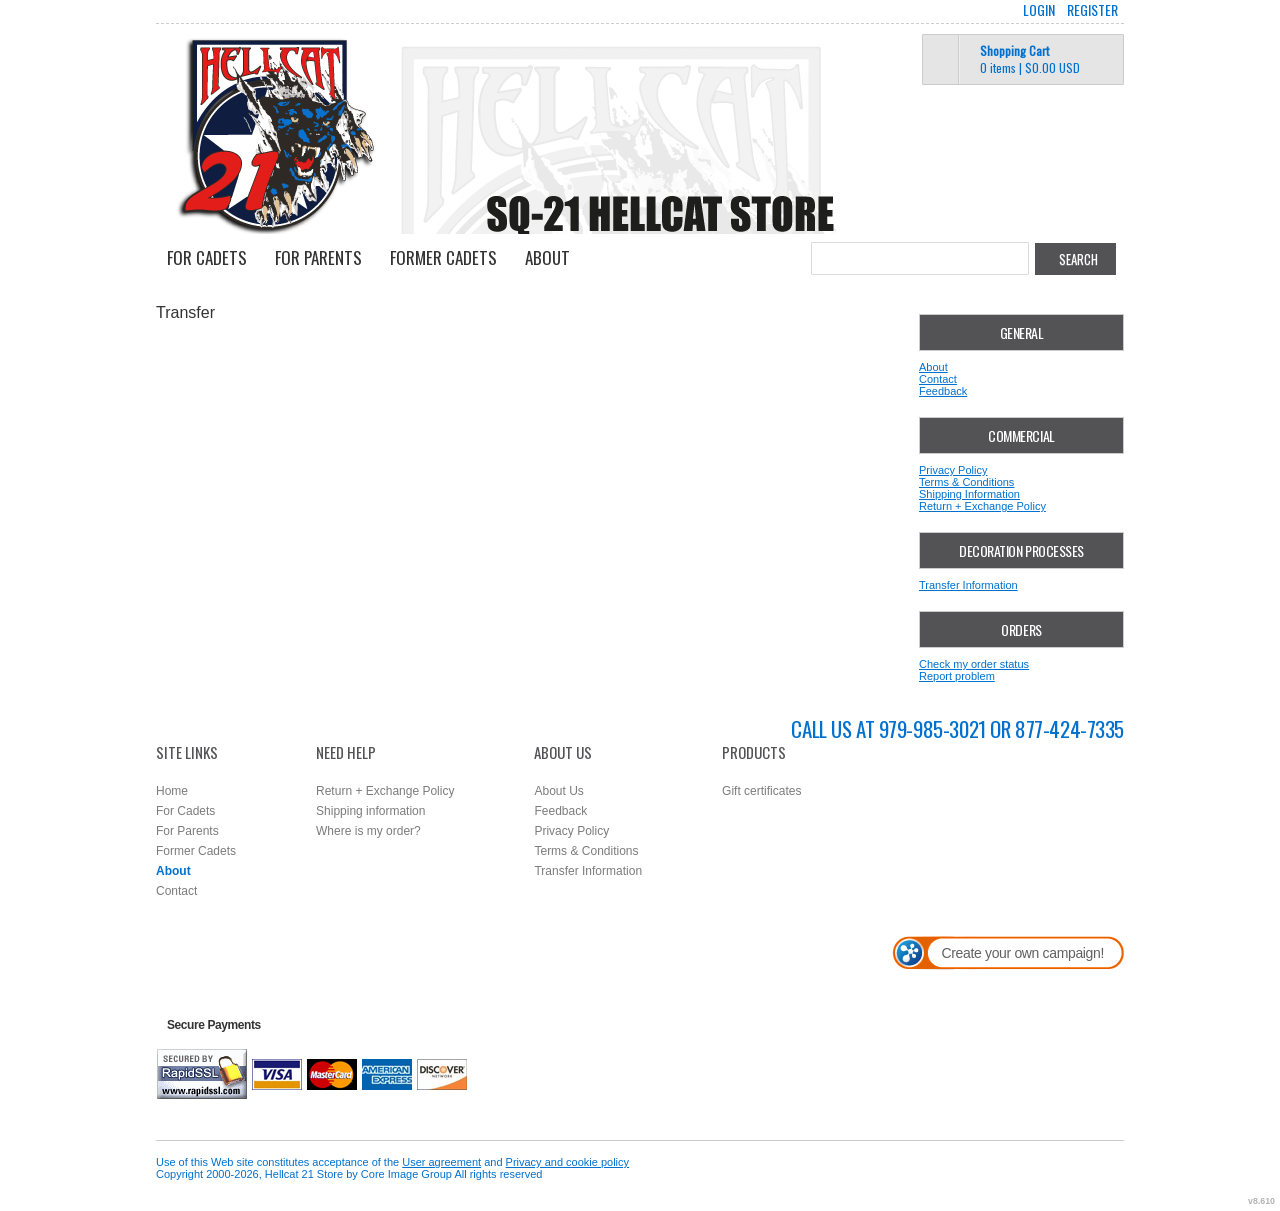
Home (172, 791)
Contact (938, 379)
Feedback (943, 391)
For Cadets (207, 257)
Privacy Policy (953, 470)
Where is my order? (368, 831)
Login (1039, 10)
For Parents (318, 257)
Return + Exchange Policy (982, 506)
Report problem (957, 676)
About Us (558, 791)
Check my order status (974, 664)
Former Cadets (443, 257)
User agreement (441, 1162)
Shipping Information (969, 494)
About (547, 257)
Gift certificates (761, 791)
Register (1092, 10)
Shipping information (370, 811)
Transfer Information (968, 585)
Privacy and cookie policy (568, 1162)
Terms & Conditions (966, 482)
